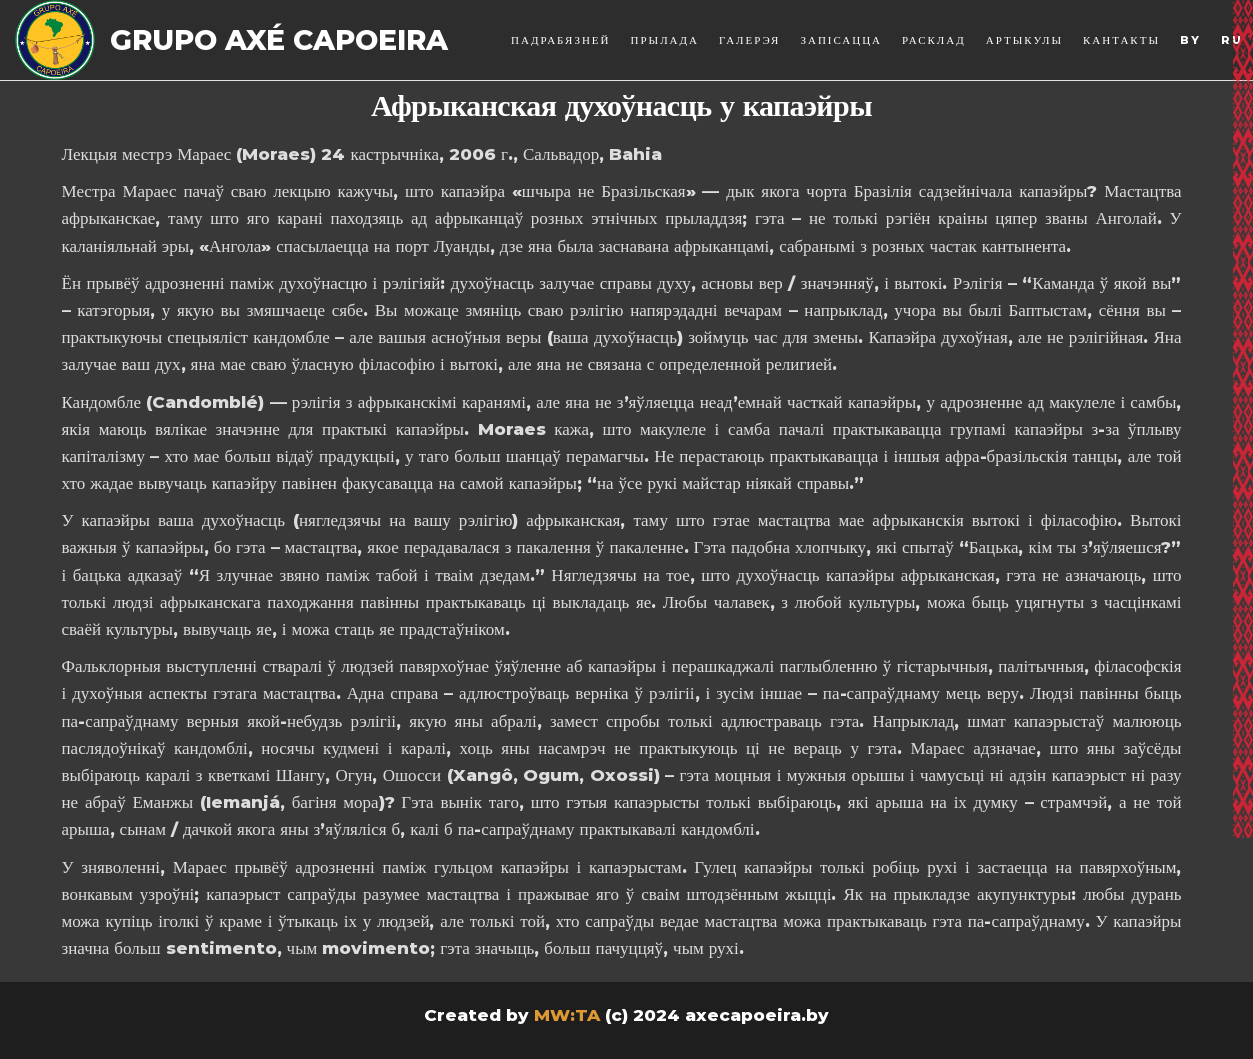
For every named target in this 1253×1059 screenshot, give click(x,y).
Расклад (934, 40)
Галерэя (749, 40)
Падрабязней (560, 40)
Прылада (665, 40)
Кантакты (1121, 40)
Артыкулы (1024, 40)
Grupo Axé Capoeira (279, 40)
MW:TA (567, 1015)
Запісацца (841, 40)
